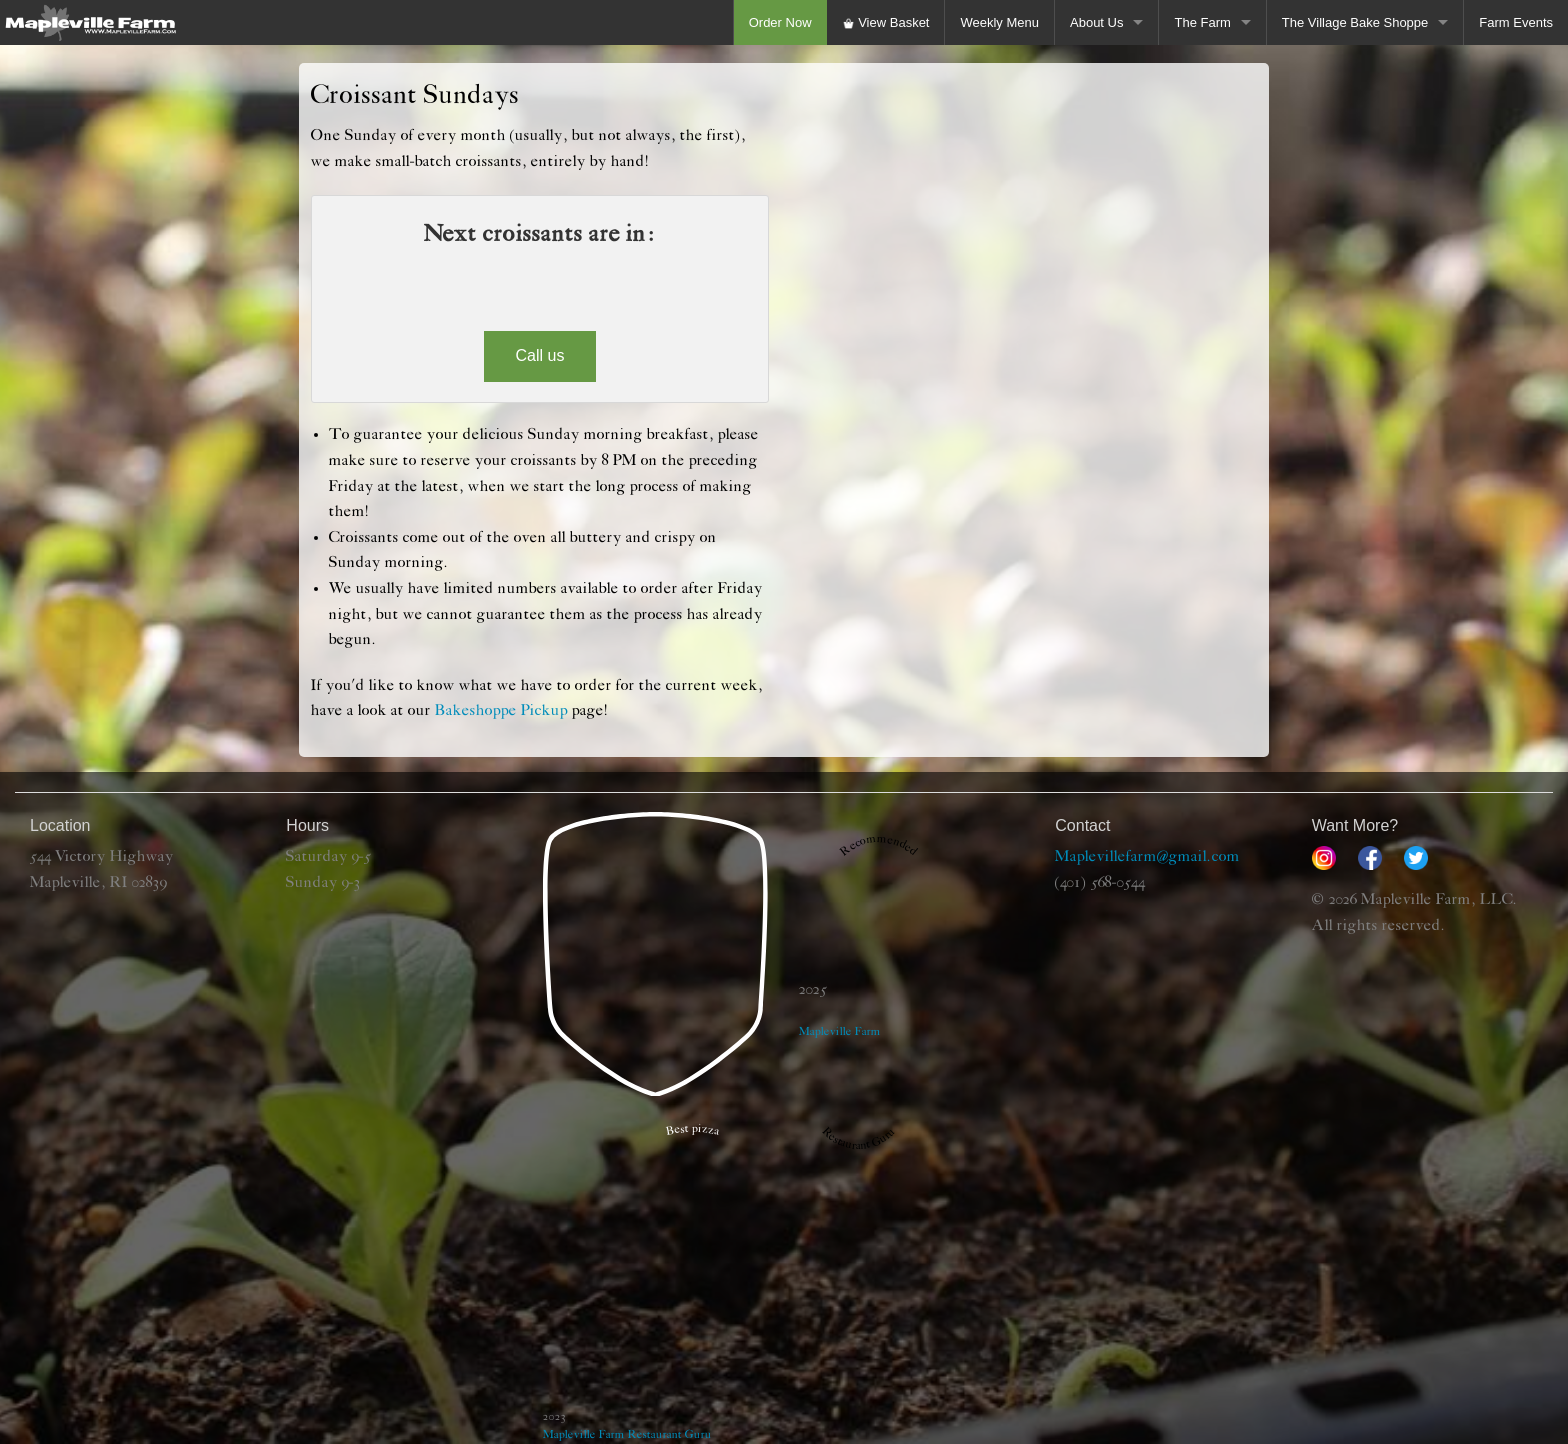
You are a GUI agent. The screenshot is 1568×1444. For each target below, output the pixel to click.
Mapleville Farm (584, 1434)
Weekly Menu (999, 22)
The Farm (1202, 22)
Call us (540, 355)
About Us (1096, 22)
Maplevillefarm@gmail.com (1147, 857)
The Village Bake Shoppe (1355, 22)
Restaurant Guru (670, 1434)
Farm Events (1516, 22)
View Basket (886, 22)
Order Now (780, 22)
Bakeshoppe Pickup (501, 711)
